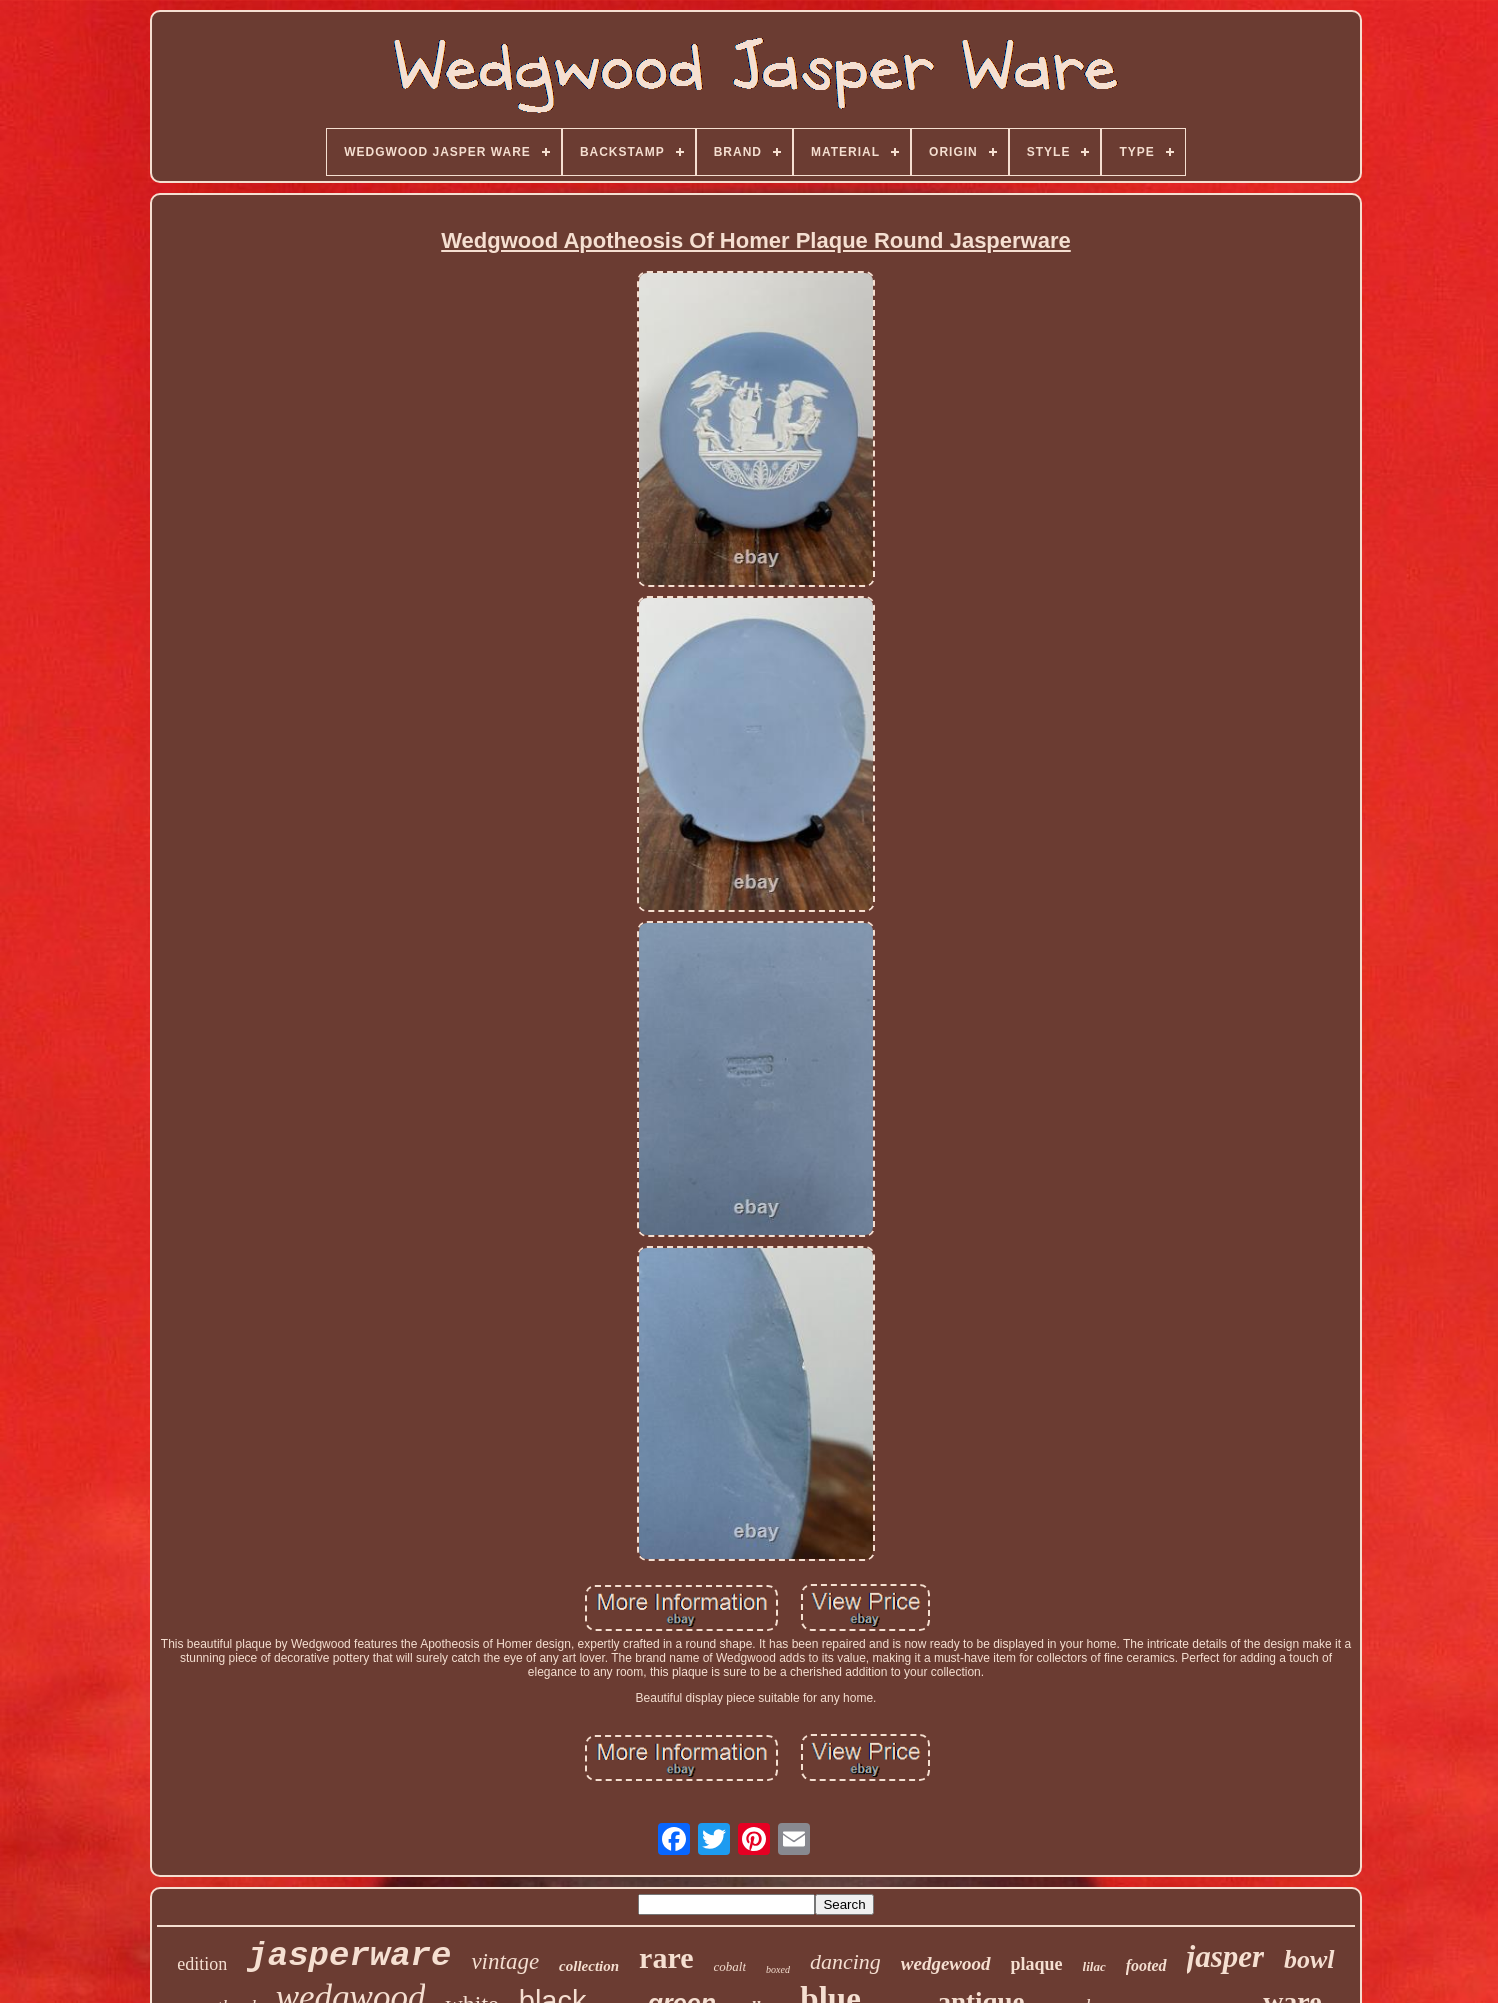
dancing (845, 1961)
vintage (505, 1961)
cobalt (730, 1966)
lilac (1094, 1966)
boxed (778, 1969)
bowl (1309, 1959)
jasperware (349, 1956)
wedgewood (946, 1963)
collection (589, 1966)
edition (202, 1964)
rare (666, 1957)
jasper (1226, 1956)
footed (1146, 1965)
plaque (1037, 1964)
